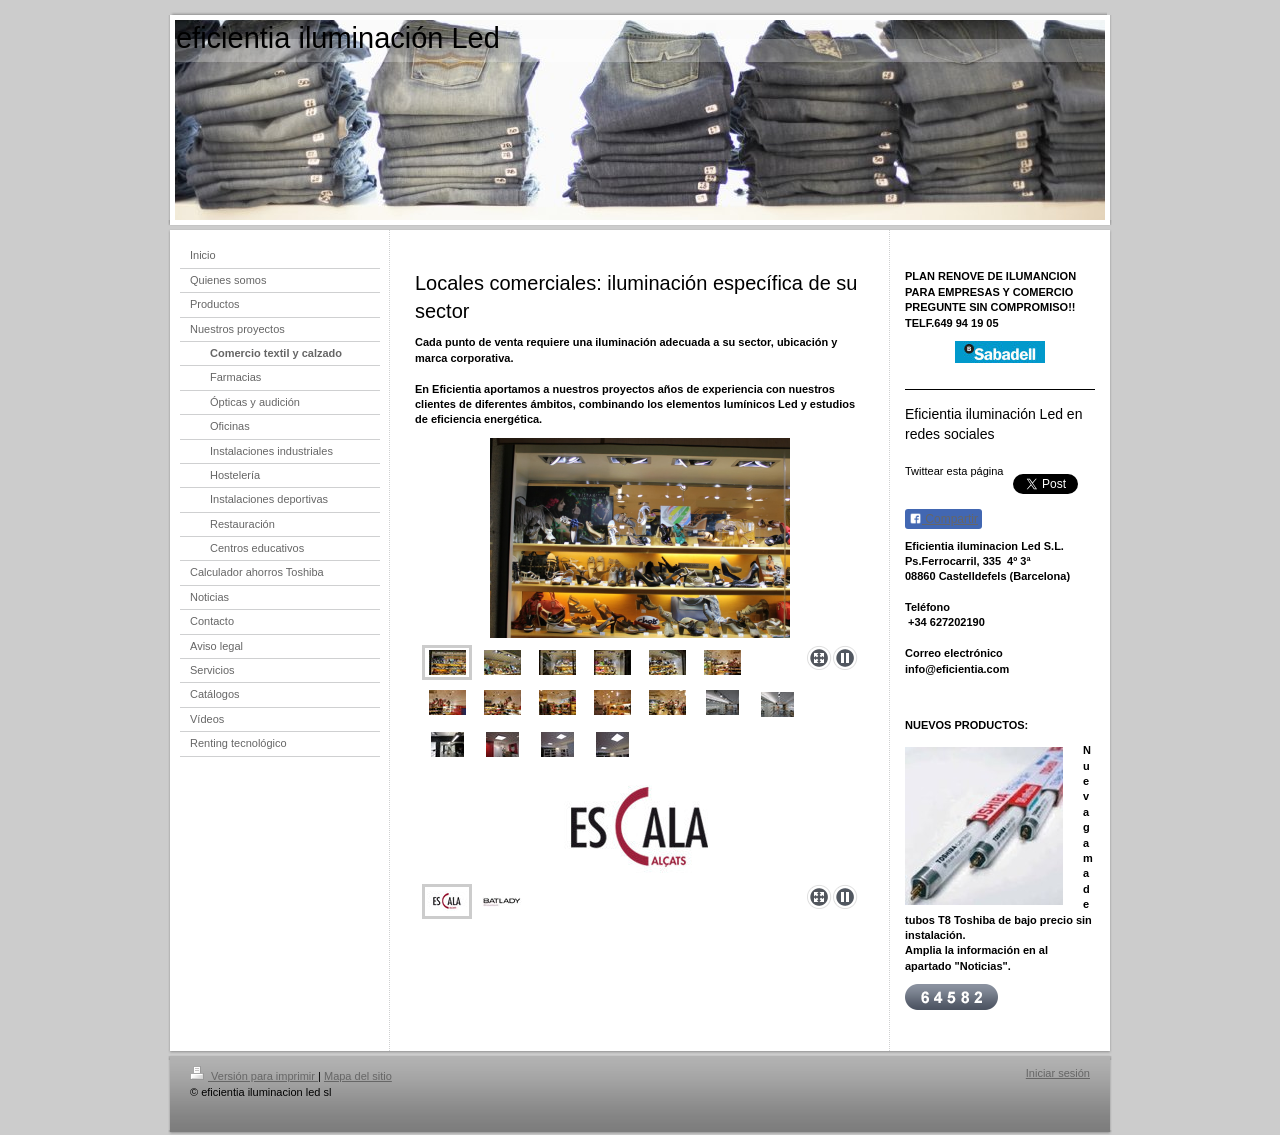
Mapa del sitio (358, 1076)
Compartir (943, 519)
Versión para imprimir (254, 1076)
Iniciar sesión (1058, 1073)
